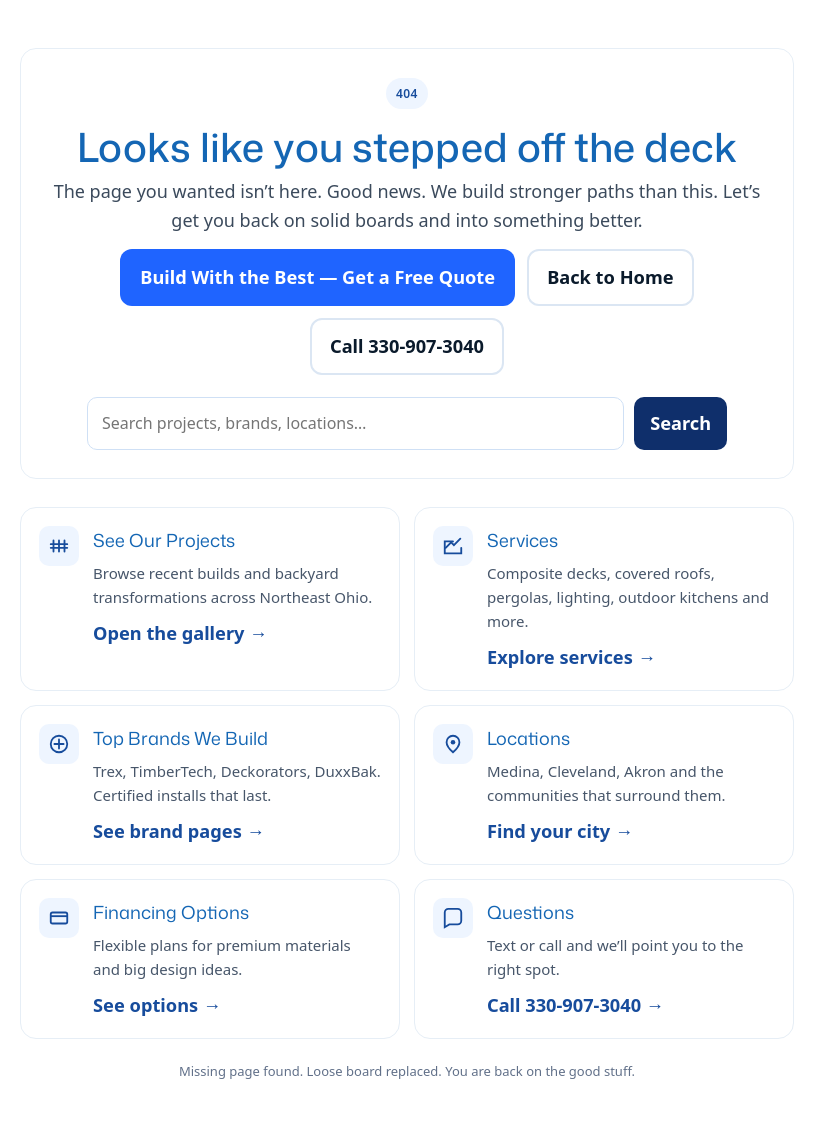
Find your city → (560, 831)
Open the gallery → (180, 633)
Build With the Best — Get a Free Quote (317, 277)
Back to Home (610, 277)
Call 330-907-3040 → (575, 1005)
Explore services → (571, 657)
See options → (157, 1005)
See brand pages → (179, 831)
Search (680, 423)
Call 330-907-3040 (407, 346)
